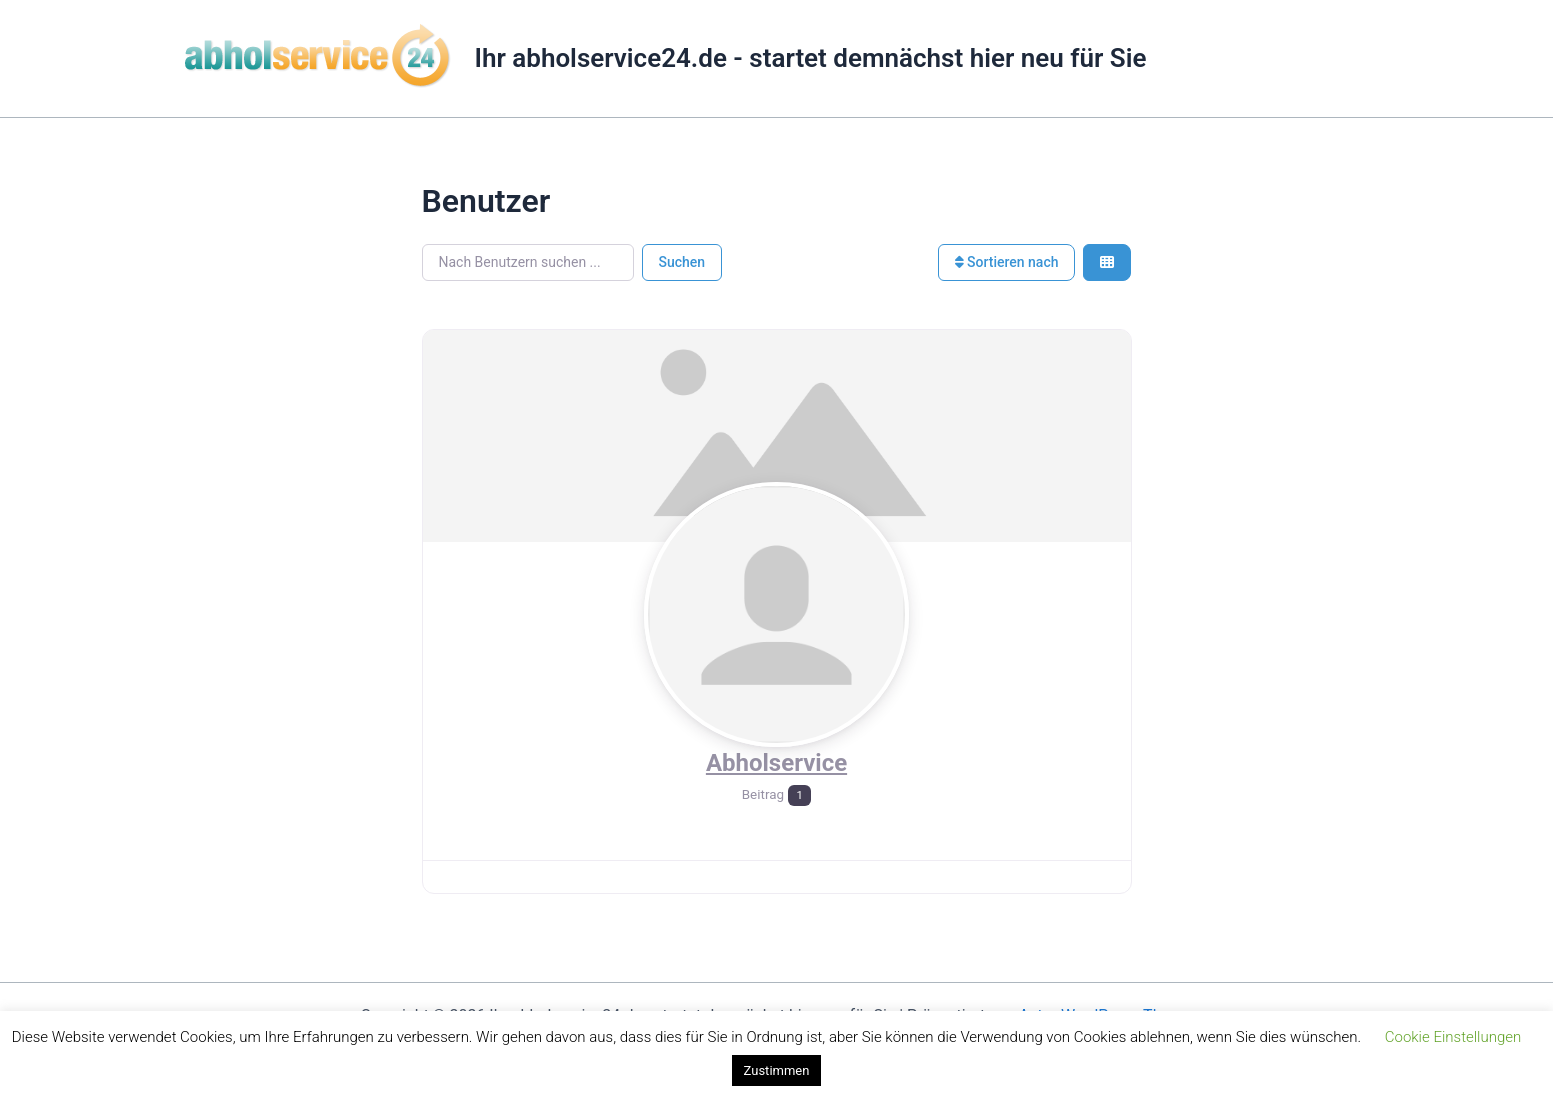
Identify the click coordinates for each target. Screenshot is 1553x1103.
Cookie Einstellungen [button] (1453, 1037)
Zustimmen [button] (777, 1070)
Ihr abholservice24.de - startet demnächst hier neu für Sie (811, 58)
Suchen (682, 262)
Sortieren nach (1007, 262)
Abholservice (776, 763)
